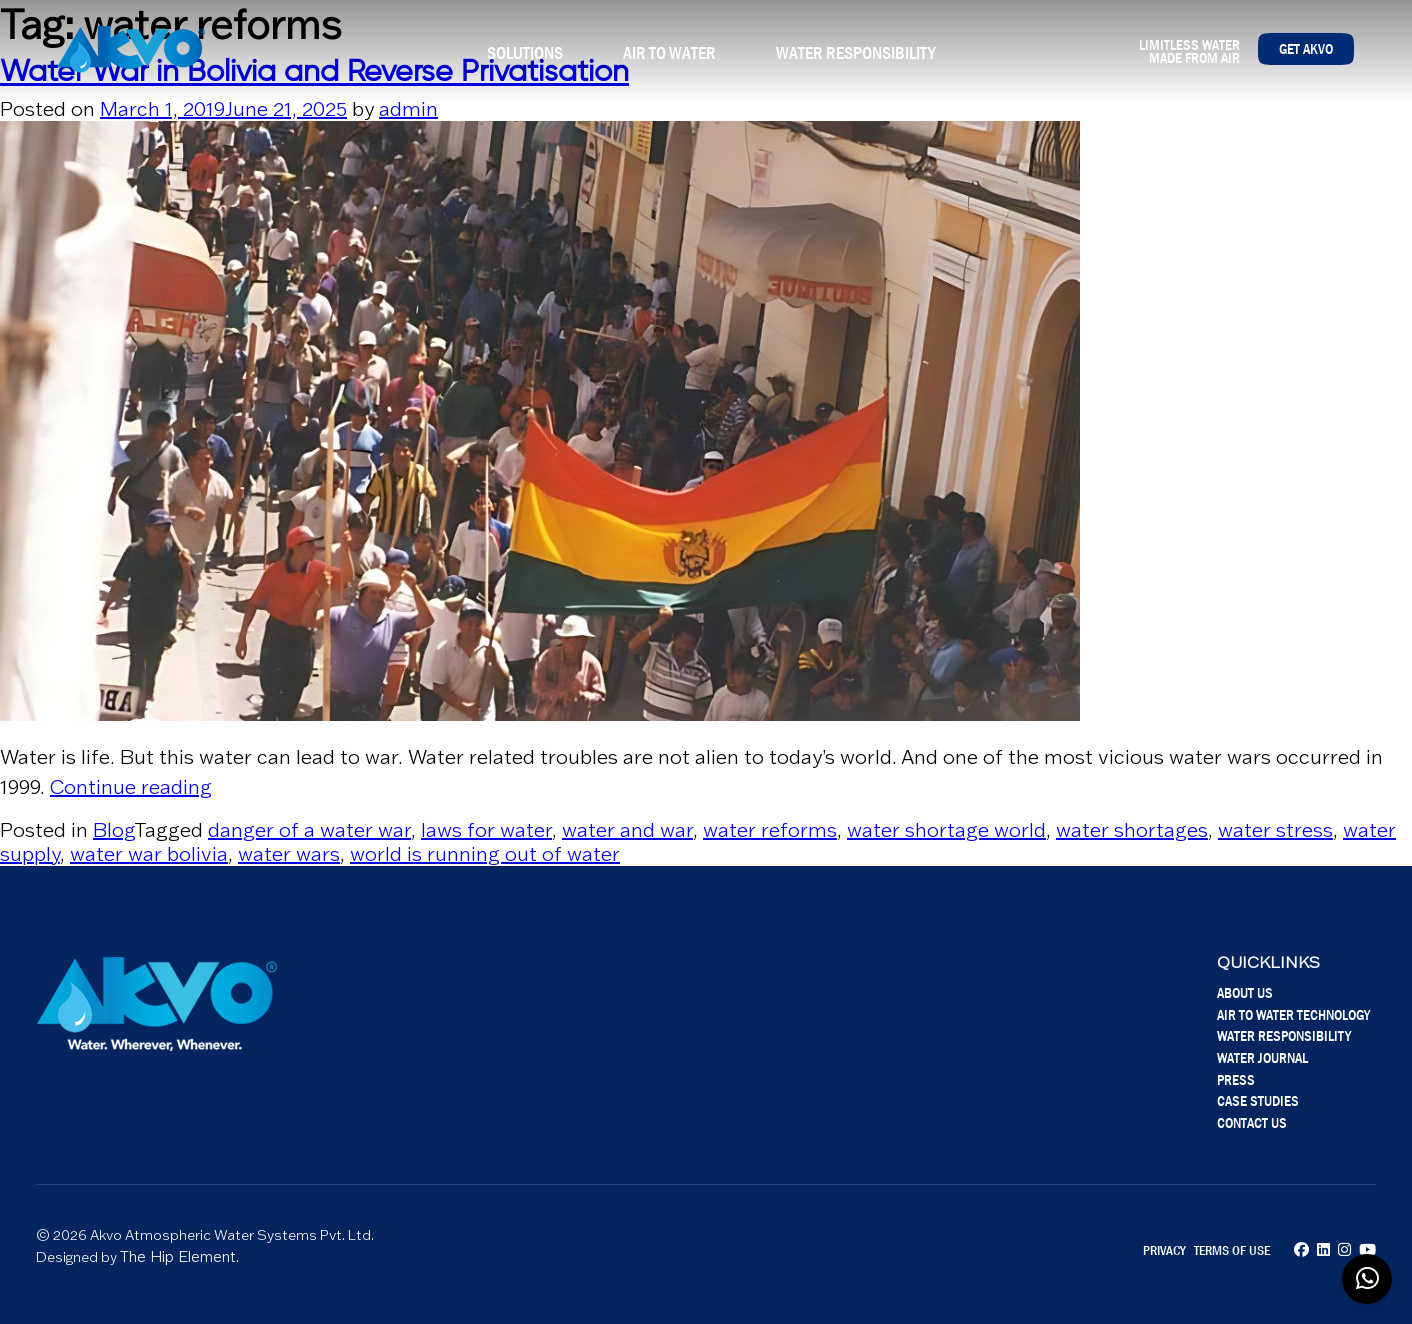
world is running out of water (485, 854)
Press (1236, 1079)
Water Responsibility (855, 53)
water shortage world (946, 830)
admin (408, 109)
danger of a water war (309, 830)
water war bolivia (149, 854)
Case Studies (1258, 1100)
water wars (289, 854)
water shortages (1132, 830)
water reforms (770, 830)
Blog (113, 830)
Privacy (1164, 1250)
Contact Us (1252, 1122)
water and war (627, 830)
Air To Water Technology (1293, 1014)
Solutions (525, 53)
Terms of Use (1232, 1250)
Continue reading (131, 787)
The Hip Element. (179, 1256)
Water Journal (1262, 1057)
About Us (1245, 992)
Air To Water (669, 53)
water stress (1275, 830)
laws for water (486, 830)
